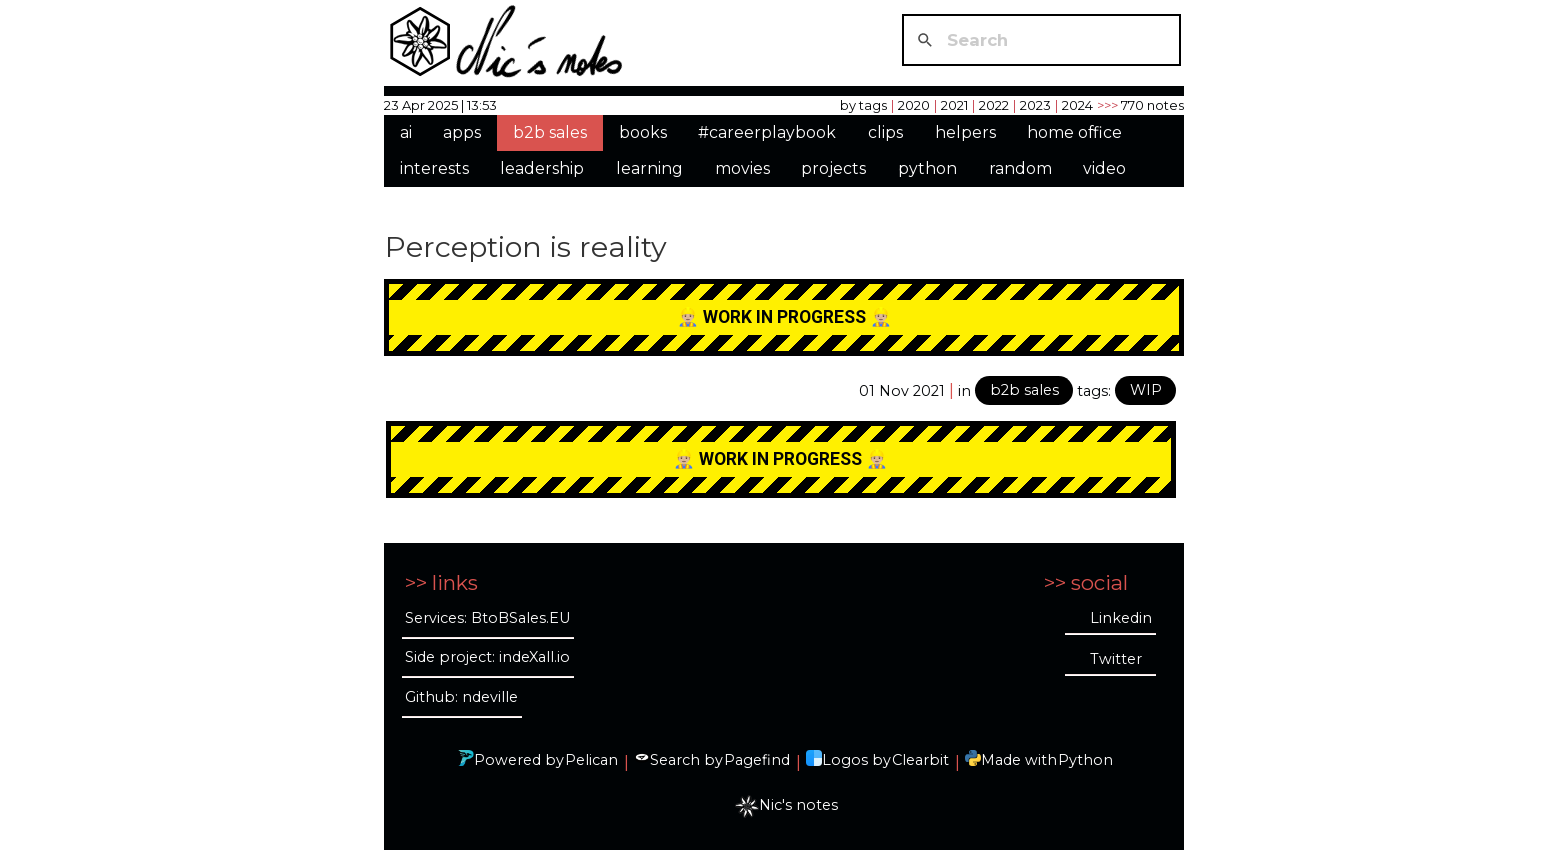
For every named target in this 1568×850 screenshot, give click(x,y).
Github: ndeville (461, 697)
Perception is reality (526, 246)
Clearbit (920, 760)
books (643, 132)
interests (434, 168)
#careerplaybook (767, 132)
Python (1085, 760)
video (1104, 168)
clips (885, 132)
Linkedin (1121, 618)
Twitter (1116, 659)
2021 (954, 105)
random (1020, 168)
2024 (1077, 105)
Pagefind (757, 760)
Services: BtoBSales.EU (487, 618)
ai (406, 132)
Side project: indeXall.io (487, 657)
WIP (1146, 390)
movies (742, 168)
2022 (994, 105)
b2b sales (550, 132)
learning (649, 168)
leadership (542, 168)
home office (1074, 132)
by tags (863, 105)
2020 (914, 105)
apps (462, 132)
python (927, 168)
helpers (965, 132)
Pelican (591, 760)
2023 (1035, 105)
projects (833, 168)
